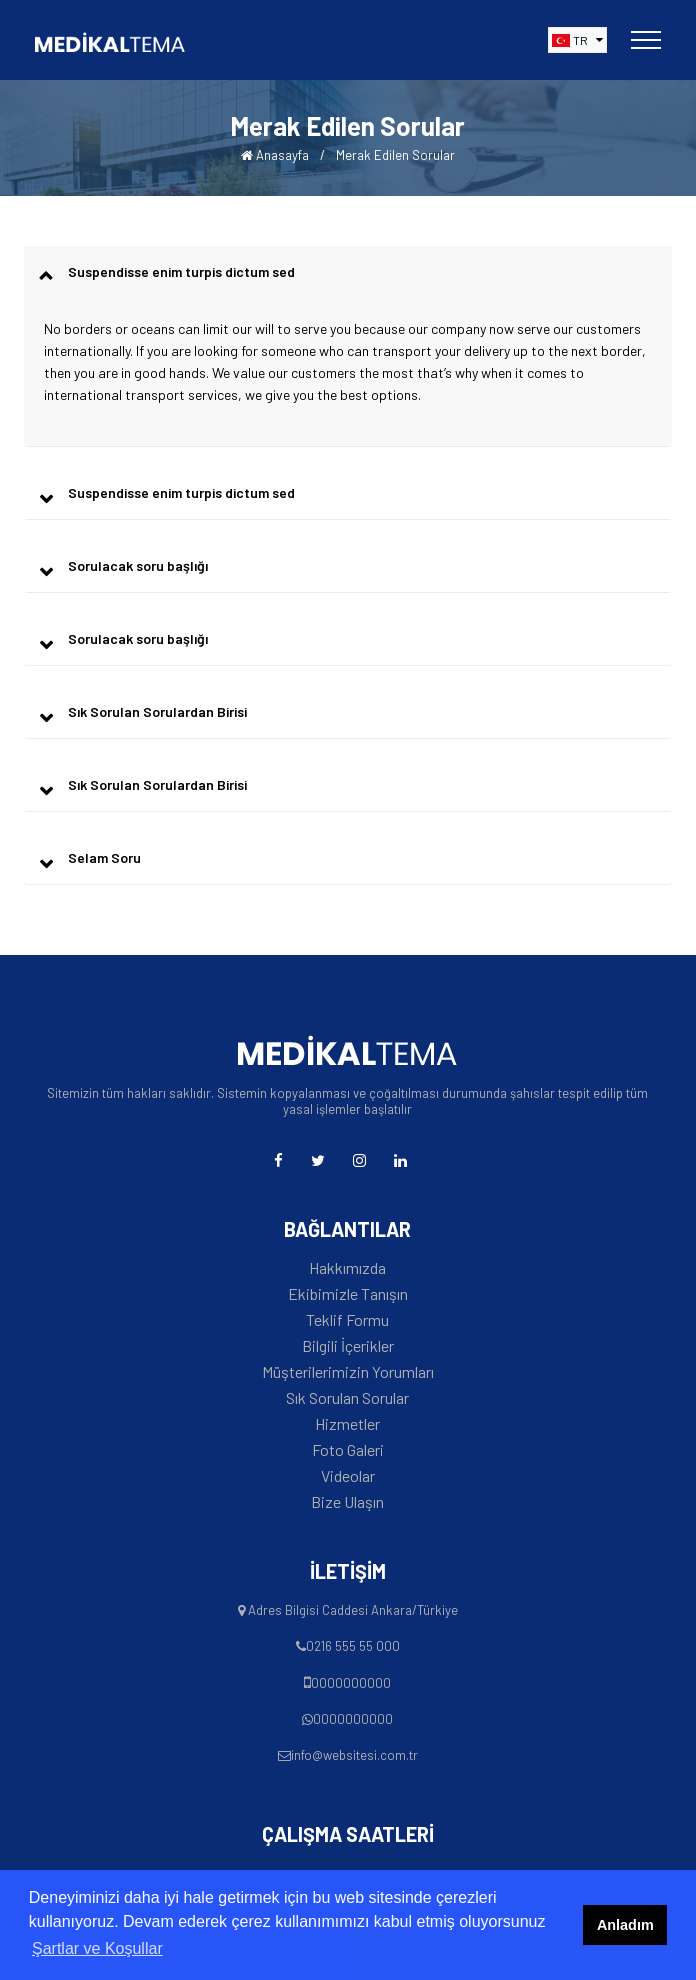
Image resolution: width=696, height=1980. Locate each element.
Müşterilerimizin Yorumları (348, 1372)
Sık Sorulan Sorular (347, 1398)
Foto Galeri (348, 1450)
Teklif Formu (347, 1320)
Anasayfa (275, 155)
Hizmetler (347, 1424)
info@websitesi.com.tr (354, 1755)
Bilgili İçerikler (348, 1346)
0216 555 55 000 (353, 1646)
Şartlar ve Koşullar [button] (97, 1948)
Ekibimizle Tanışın (348, 1294)
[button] (577, 40)
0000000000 (351, 1683)
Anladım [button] (625, 1925)
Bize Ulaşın (347, 1502)
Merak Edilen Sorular (395, 155)
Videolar (348, 1476)
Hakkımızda (347, 1268)
